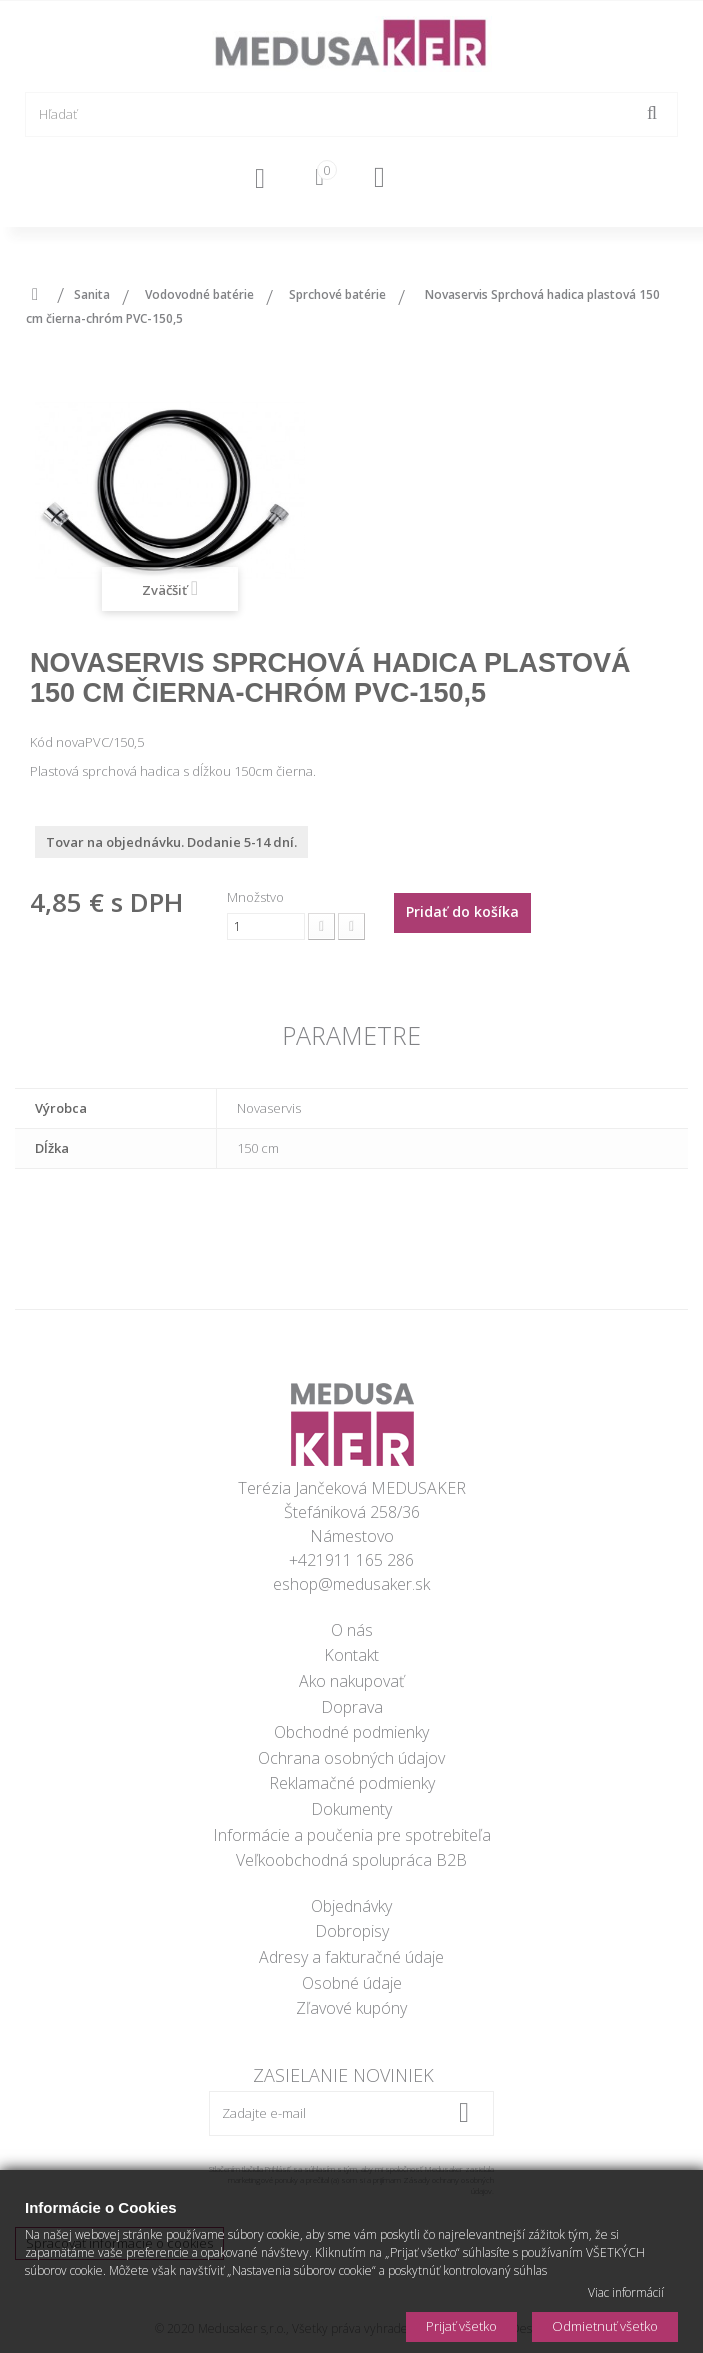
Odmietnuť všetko (605, 2326)
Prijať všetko (461, 2326)
